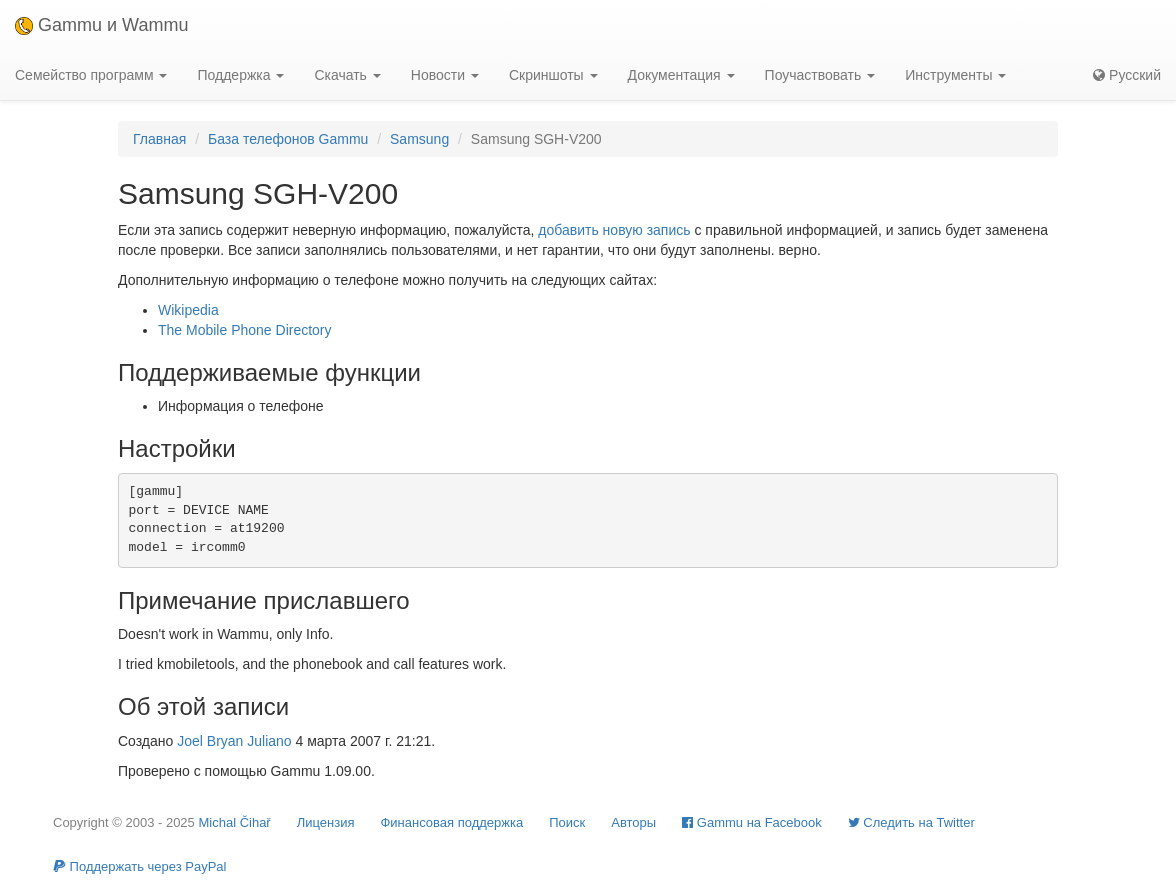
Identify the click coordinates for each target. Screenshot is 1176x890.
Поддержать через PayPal (139, 866)
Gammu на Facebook (752, 822)
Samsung (419, 139)
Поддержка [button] (240, 75)
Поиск (567, 822)
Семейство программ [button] (91, 75)
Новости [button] (445, 75)
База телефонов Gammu (288, 139)
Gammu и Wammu (101, 25)
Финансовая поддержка (451, 822)
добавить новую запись (614, 230)
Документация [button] (681, 75)
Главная (159, 139)
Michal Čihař (234, 822)
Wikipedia (188, 310)
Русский (1127, 75)
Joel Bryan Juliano (234, 741)
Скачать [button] (347, 75)
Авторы (633, 822)
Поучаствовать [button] (820, 75)
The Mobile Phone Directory (245, 330)
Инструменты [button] (955, 75)
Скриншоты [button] (553, 75)
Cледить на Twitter (911, 822)
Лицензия (326, 822)
